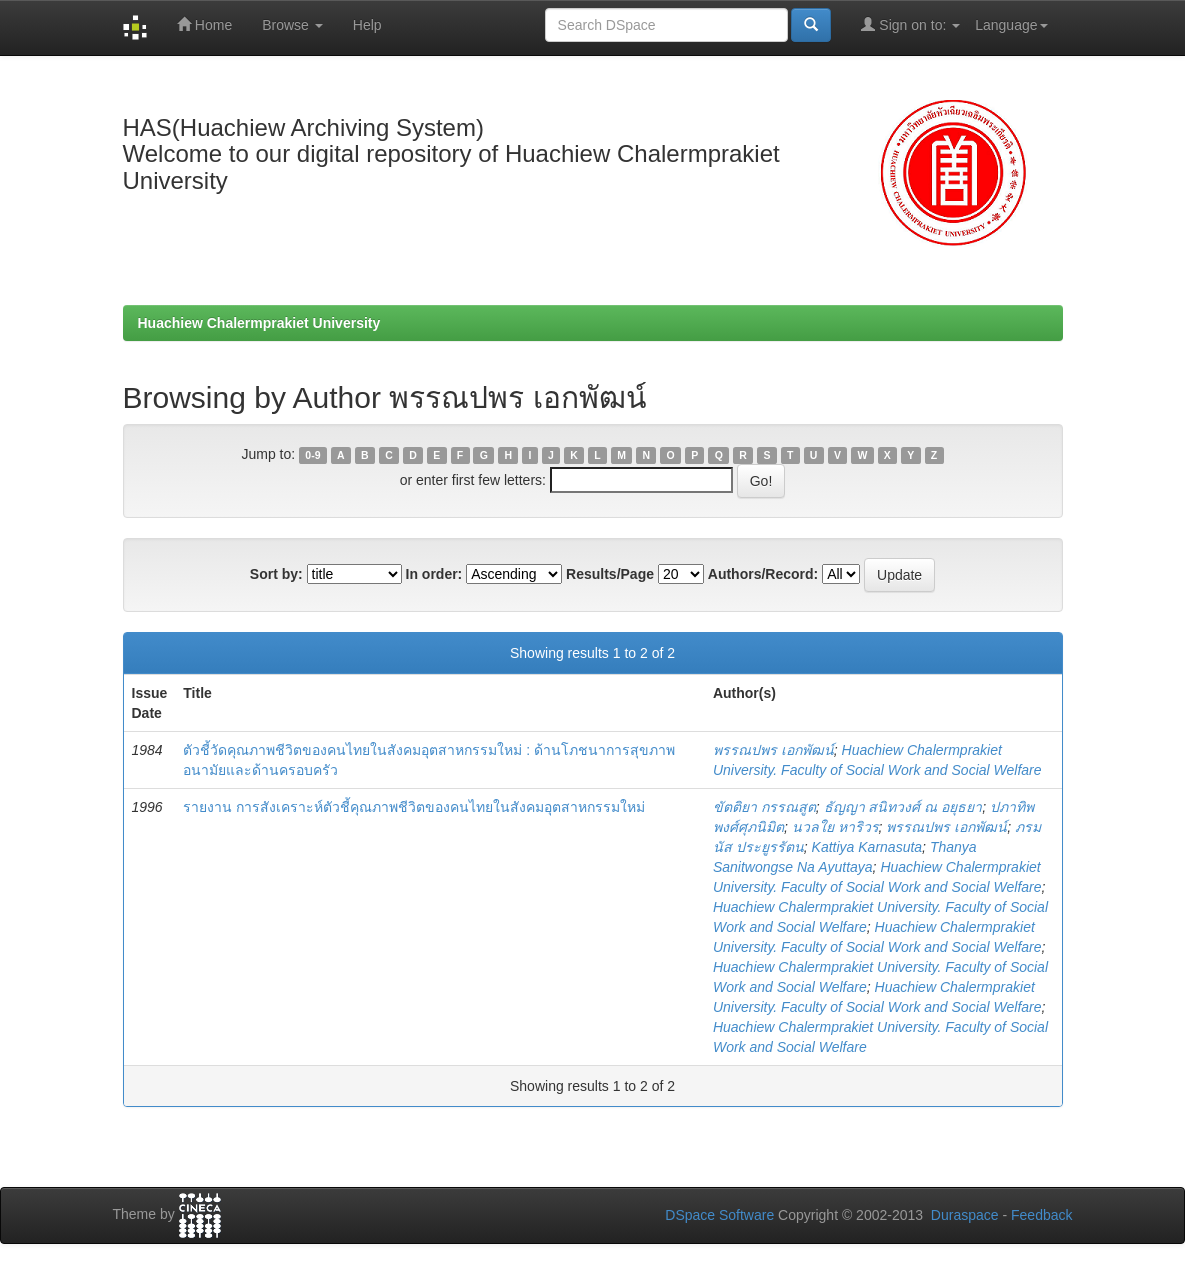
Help (367, 25)
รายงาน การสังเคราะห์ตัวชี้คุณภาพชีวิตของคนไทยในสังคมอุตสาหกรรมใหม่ (414, 807)
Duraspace (965, 1215)
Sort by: (276, 574)
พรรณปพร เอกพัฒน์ (773, 750)
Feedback (1041, 1215)
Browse (292, 25)
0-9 (312, 455)
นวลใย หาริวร (835, 827)
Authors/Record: (763, 574)
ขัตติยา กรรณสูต (764, 807)
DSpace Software (719, 1215)
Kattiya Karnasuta (867, 847)
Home (204, 24)
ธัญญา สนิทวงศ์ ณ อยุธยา (903, 807)
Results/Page (610, 574)
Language (1011, 25)
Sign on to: (910, 24)
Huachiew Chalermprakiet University (259, 323)
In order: (434, 574)
